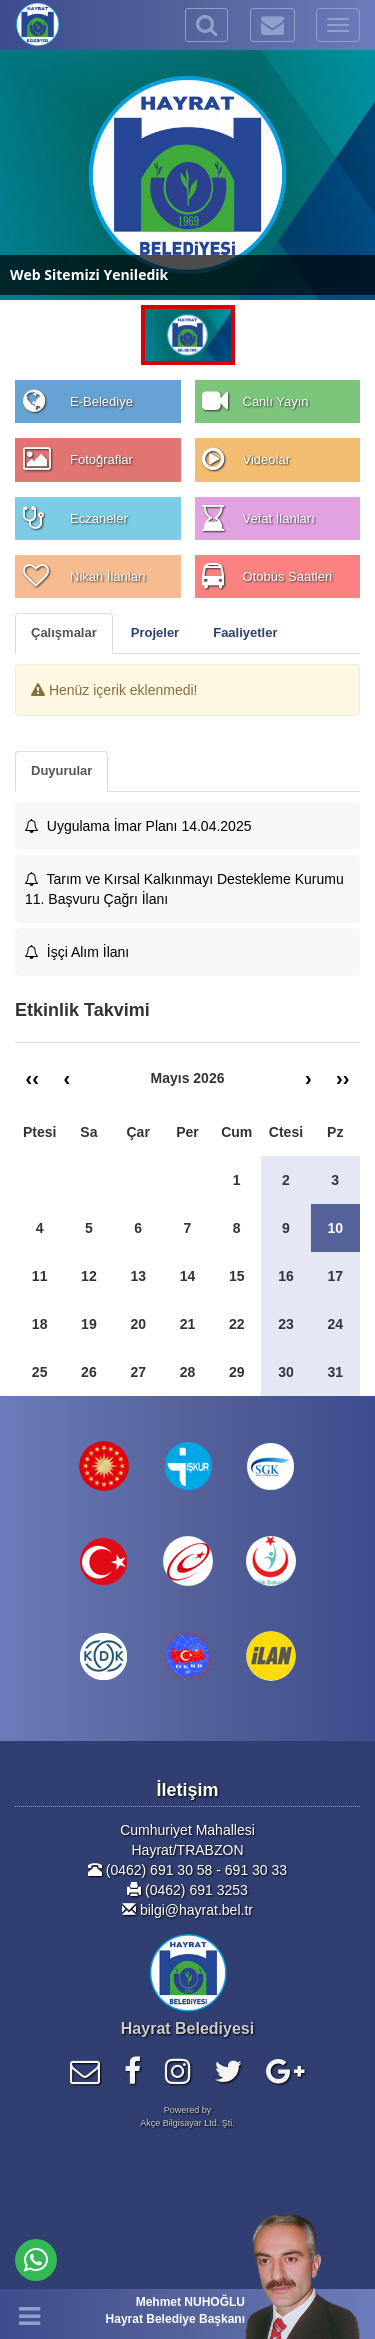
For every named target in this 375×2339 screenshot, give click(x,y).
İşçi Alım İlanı (77, 952)
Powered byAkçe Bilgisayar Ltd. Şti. (187, 2116)
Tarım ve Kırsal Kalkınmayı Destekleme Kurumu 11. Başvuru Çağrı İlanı (184, 889)
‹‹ (32, 1078)
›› (342, 1078)
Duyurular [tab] (61, 770)
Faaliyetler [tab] (245, 632)
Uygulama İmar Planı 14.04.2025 (138, 826)
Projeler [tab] (155, 632)
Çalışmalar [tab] (64, 632)
